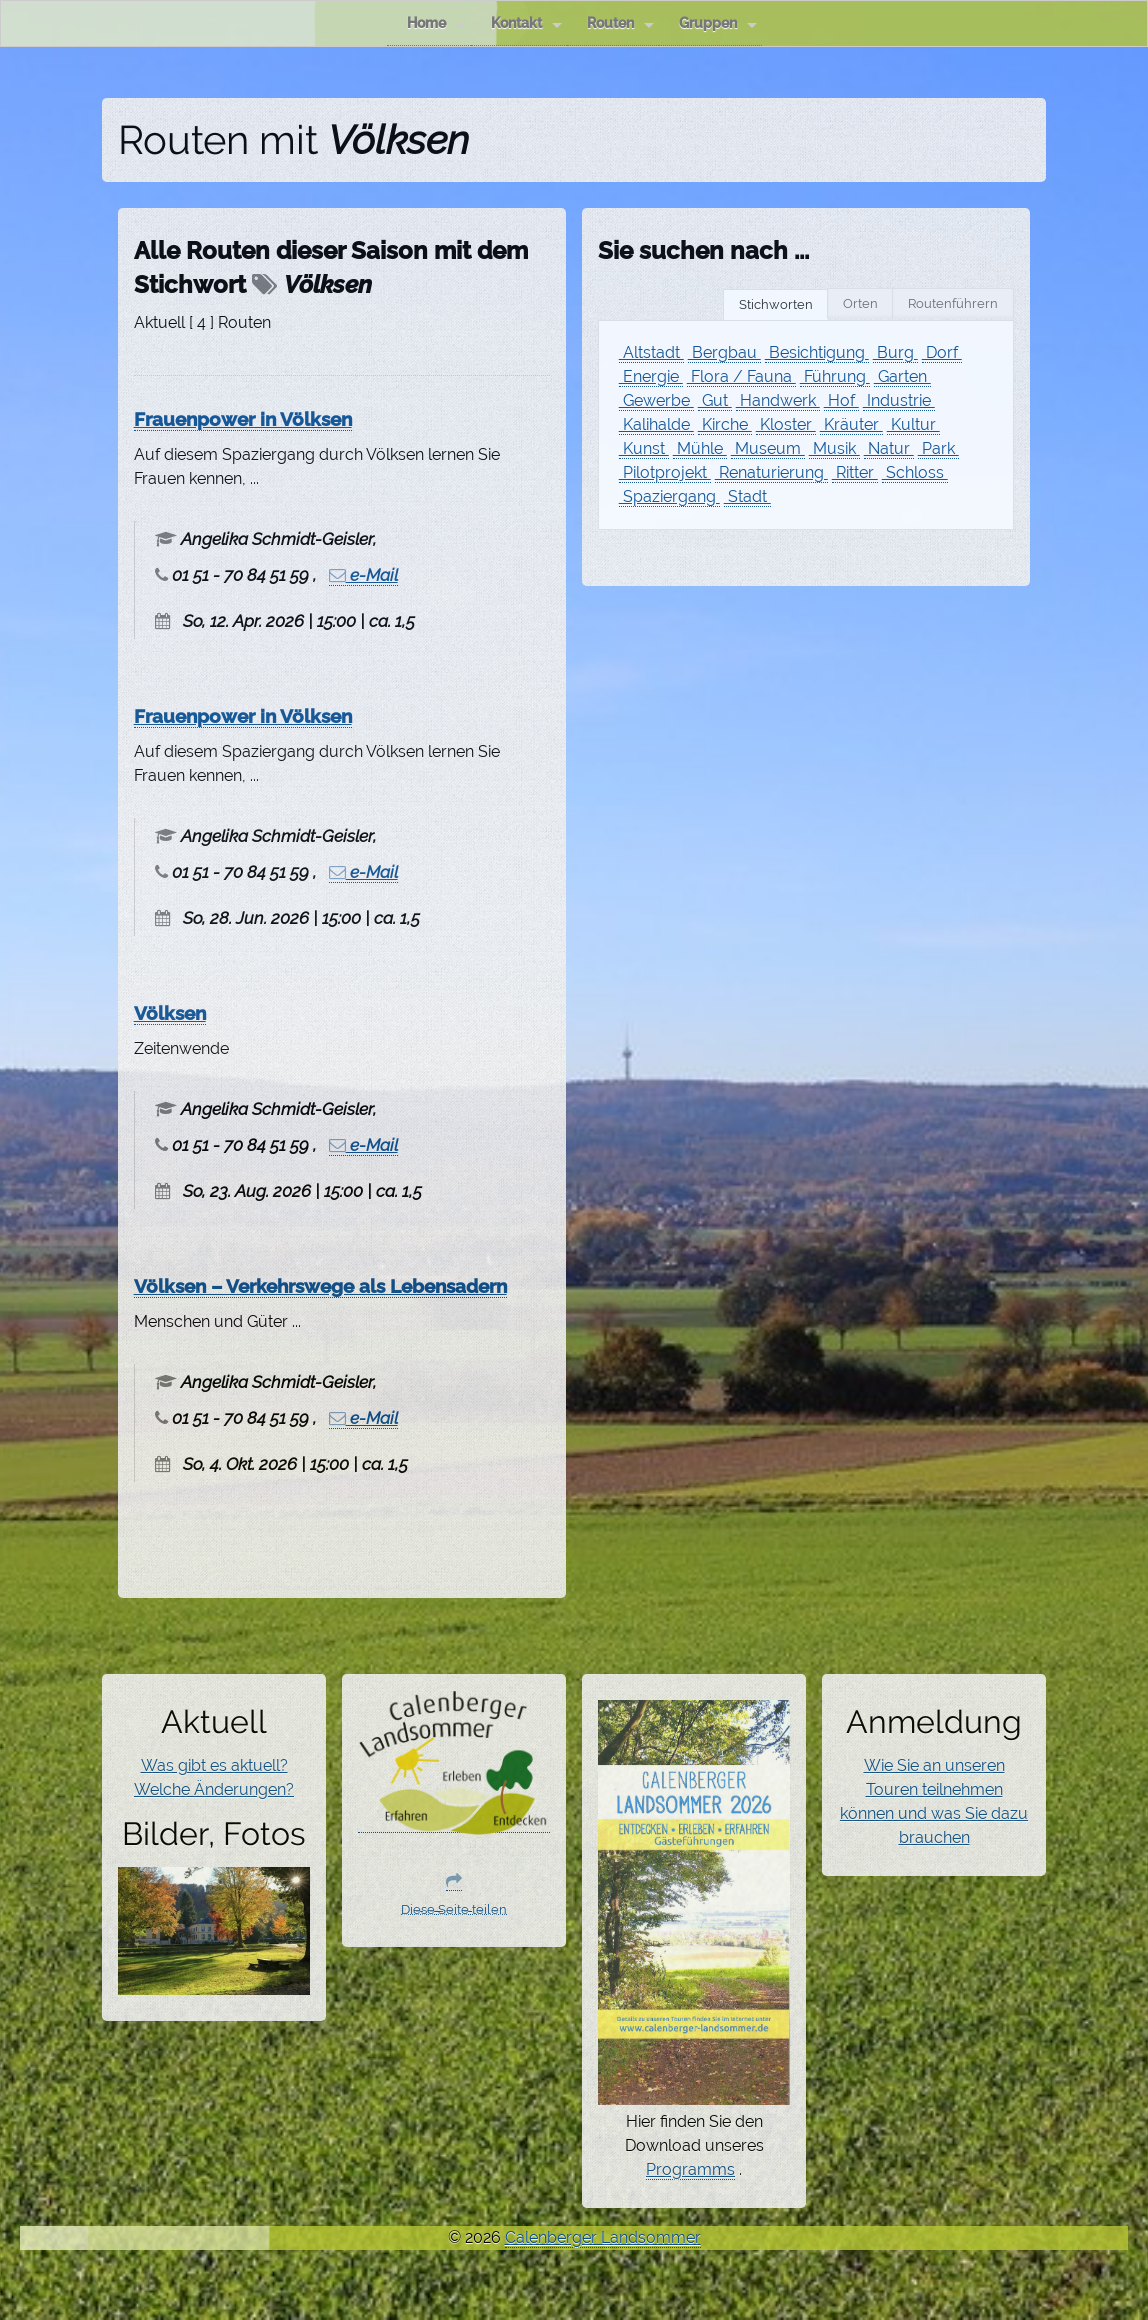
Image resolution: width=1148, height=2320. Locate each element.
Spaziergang (669, 496)
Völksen (170, 1013)
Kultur (913, 424)
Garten (902, 376)
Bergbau (724, 352)
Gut (715, 400)
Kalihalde (656, 424)
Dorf (942, 352)
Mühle (700, 448)
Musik (834, 448)
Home (436, 23)
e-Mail (363, 575)
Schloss (915, 472)
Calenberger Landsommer (603, 2237)
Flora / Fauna (741, 376)
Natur (889, 448)
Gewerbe (656, 400)
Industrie (899, 400)
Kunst (644, 448)
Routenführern (953, 303)
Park (938, 448)
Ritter (855, 472)
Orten (860, 303)
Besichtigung (817, 352)
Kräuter (851, 424)
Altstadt (651, 352)
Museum (768, 448)
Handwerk (778, 400)
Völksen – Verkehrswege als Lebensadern (320, 1286)
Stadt (747, 496)
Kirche (725, 424)
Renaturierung (771, 472)
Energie (651, 376)
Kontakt (526, 23)
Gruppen (718, 23)
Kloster (786, 424)
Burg (895, 352)
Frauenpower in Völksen (243, 419)
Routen (620, 23)
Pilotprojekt (665, 472)
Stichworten (776, 304)
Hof (841, 400)
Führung (835, 376)
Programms (690, 2169)
